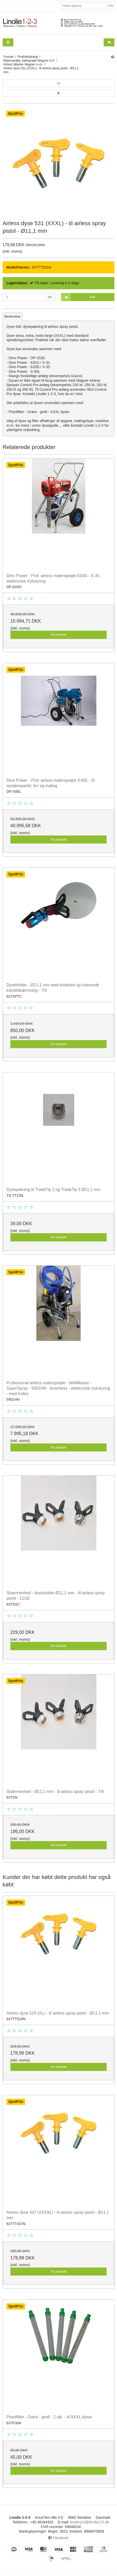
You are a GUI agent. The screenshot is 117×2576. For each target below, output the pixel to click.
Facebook (58, 2538)
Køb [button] (78, 297)
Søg (110, 5)
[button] (58, 83)
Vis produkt (58, 634)
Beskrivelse (12, 316)
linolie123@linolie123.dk (89, 2522)
